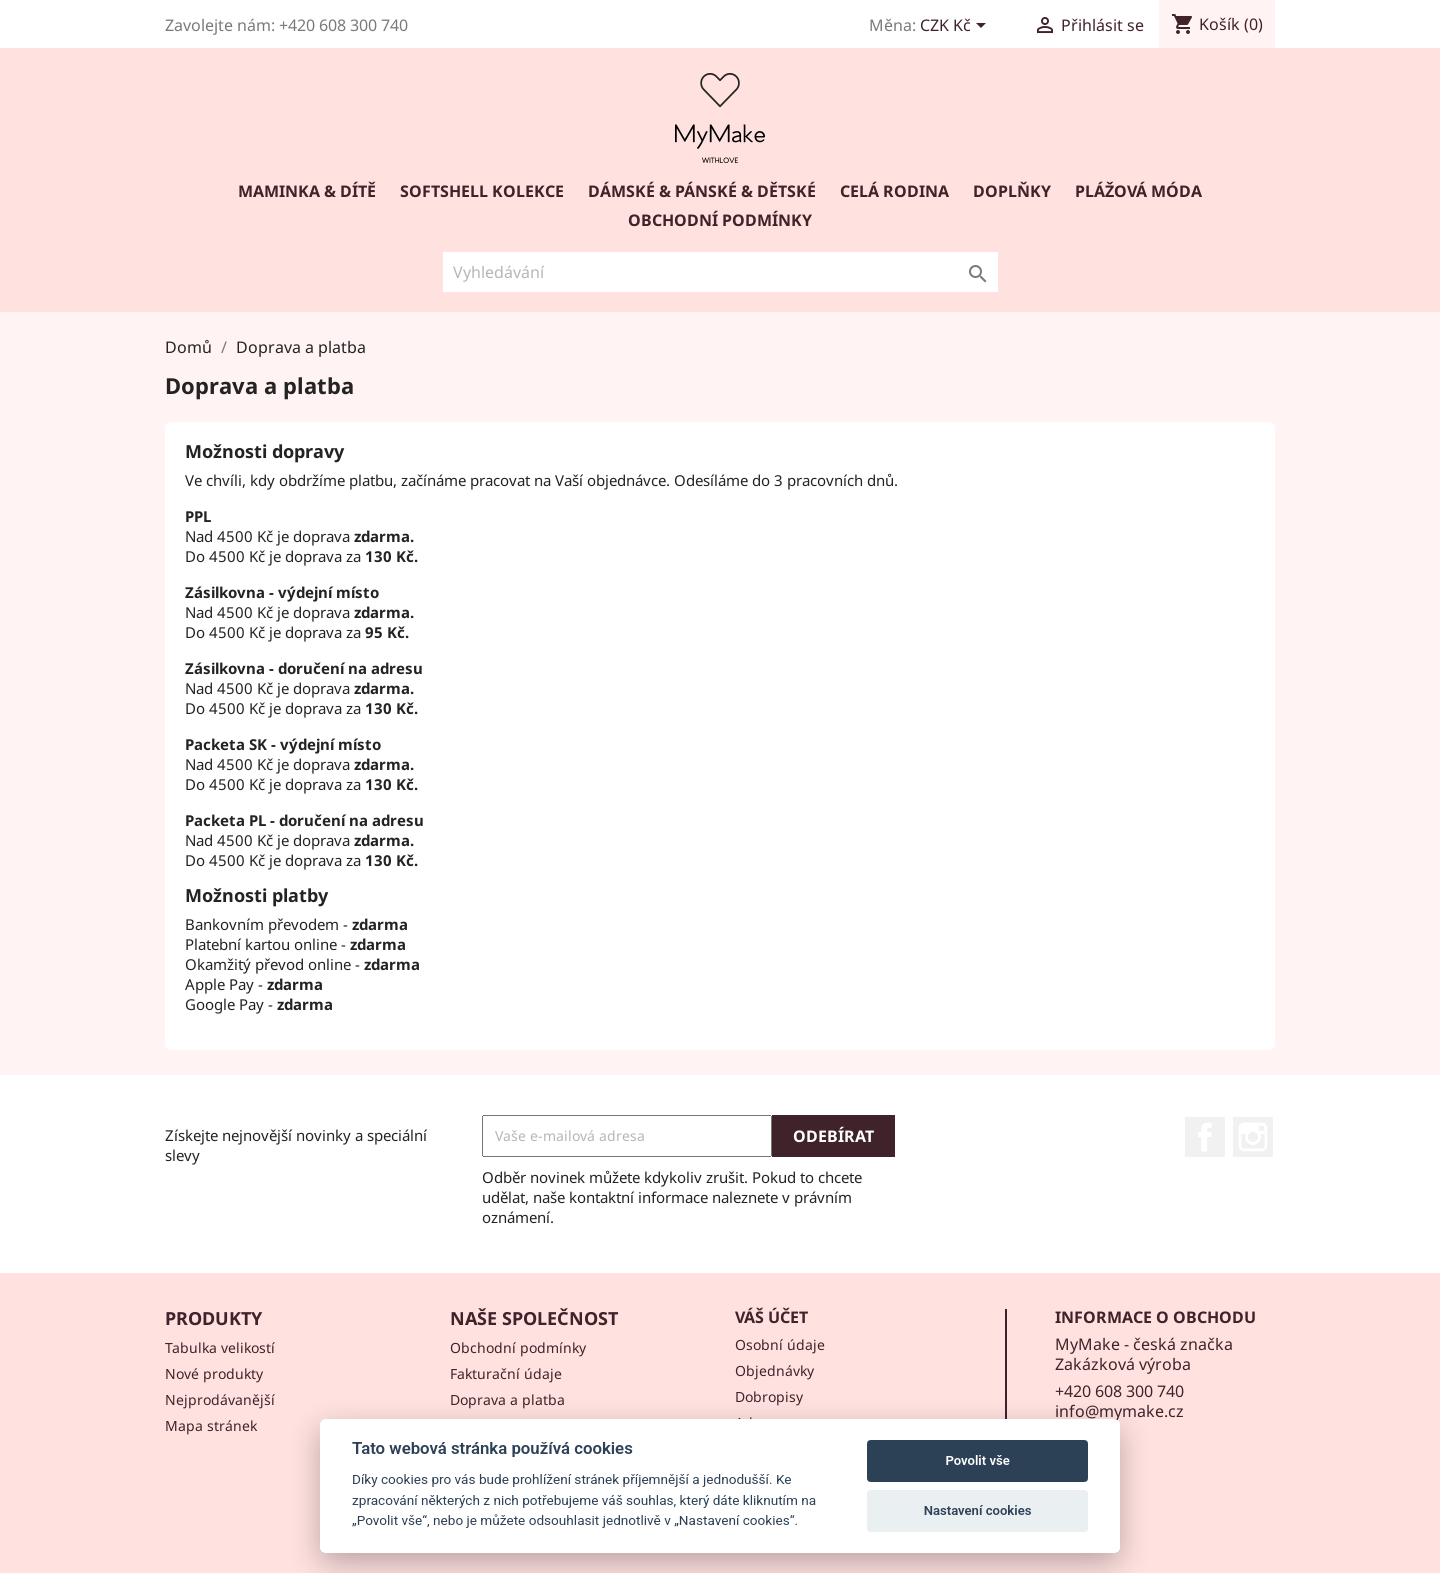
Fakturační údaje (506, 1373)
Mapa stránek (211, 1425)
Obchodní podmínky (720, 220)
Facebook (1205, 1137)
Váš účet (771, 1317)
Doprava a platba (507, 1399)
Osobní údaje (780, 1344)
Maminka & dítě (307, 191)
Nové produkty (214, 1373)
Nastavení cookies (978, 1510)
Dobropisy (769, 1396)
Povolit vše (977, 1460)
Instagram (1253, 1137)
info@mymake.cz (1119, 1411)
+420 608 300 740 (1119, 1391)
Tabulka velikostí (220, 1347)
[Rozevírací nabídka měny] (956, 27)
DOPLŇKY (1012, 191)
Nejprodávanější (220, 1399)
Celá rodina (894, 191)
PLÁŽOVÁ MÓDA (1138, 191)
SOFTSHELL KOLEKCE (482, 191)
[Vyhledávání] (720, 272)
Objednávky (774, 1370)
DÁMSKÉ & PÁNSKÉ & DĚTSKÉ (702, 191)
